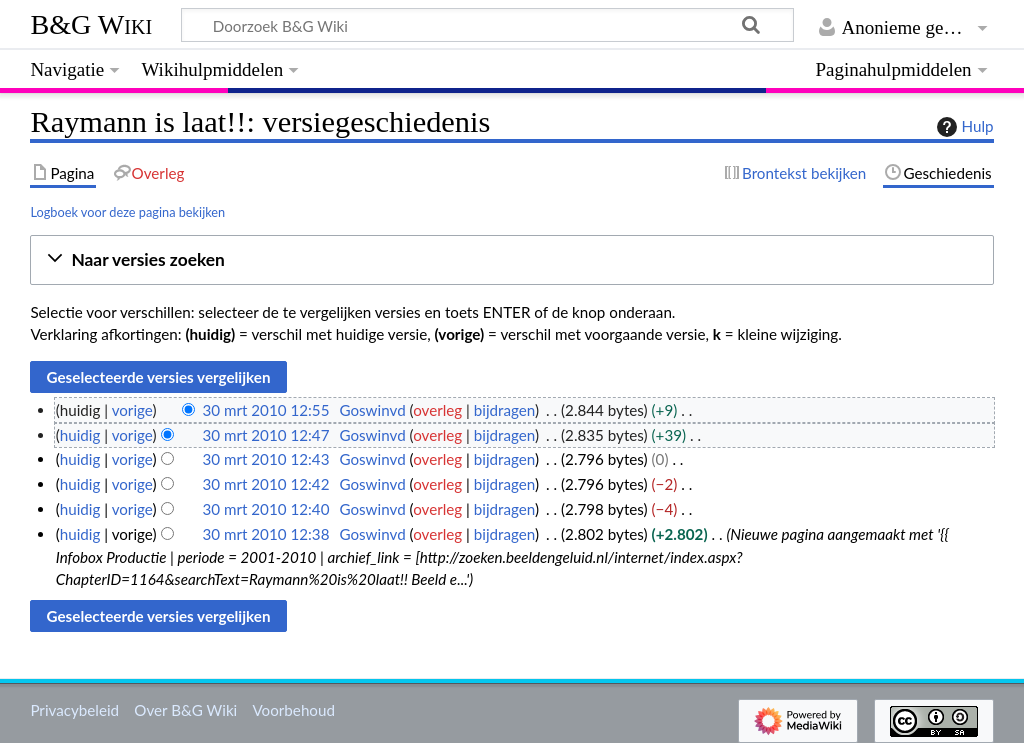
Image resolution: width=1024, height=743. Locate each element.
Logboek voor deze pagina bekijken (127, 212)
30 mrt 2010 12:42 (265, 484)
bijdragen (504, 410)
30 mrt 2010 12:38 (265, 534)
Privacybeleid (74, 710)
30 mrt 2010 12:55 (265, 410)
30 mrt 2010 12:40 (265, 509)
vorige (132, 410)
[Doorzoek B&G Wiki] (487, 25)
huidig (80, 435)
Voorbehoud (293, 710)
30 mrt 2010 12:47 (265, 435)
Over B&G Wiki (185, 710)
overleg (437, 410)
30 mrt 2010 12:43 (265, 459)
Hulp (963, 127)
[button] (511, 260)
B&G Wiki (91, 24)
